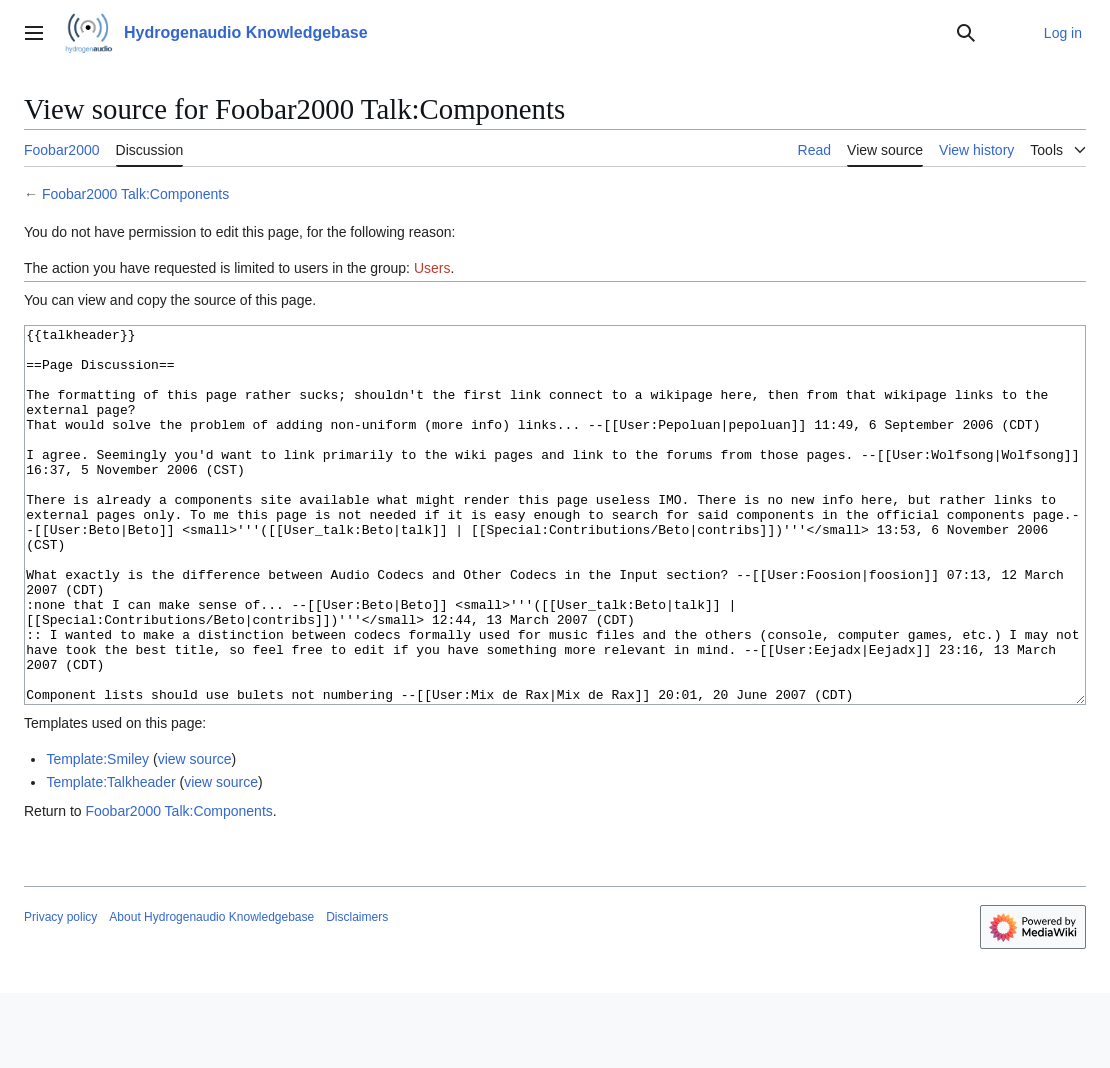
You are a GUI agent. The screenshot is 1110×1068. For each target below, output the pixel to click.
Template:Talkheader (110, 857)
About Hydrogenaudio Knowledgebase (211, 992)
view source (195, 834)
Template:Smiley (97, 834)
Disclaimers (357, 992)
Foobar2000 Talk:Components (135, 194)
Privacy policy (60, 992)
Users (432, 268)
